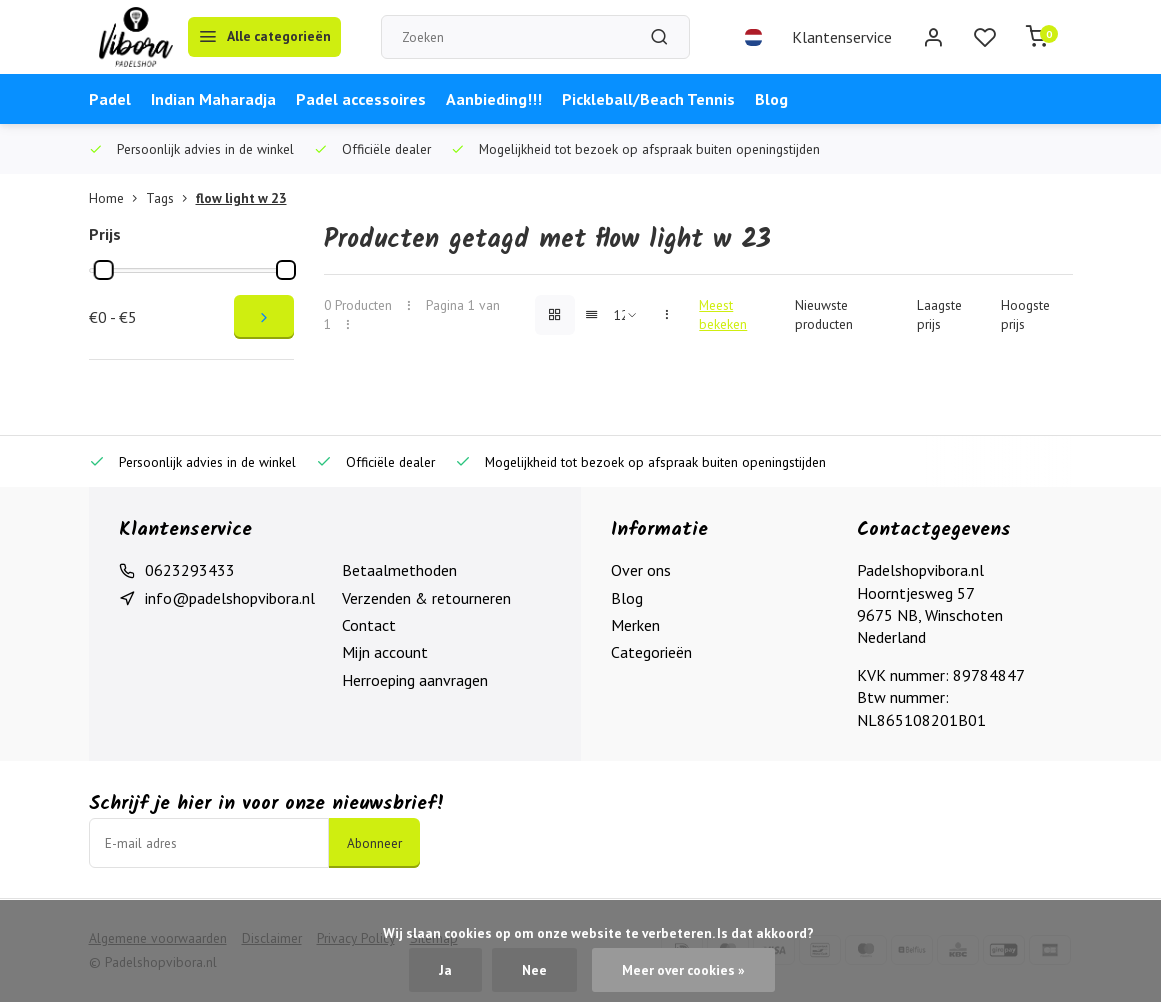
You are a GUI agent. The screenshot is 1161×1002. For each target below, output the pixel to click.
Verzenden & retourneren (426, 598)
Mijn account (385, 652)
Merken (635, 625)
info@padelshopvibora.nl (230, 598)
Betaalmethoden (399, 570)
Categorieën (651, 652)
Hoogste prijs (1025, 314)
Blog (771, 99)
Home (117, 198)
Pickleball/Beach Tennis (648, 99)
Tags (171, 198)
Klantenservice (842, 37)
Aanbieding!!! (494, 99)
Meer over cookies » (683, 970)
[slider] (103, 270)
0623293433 (190, 570)
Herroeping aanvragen (415, 680)
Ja (445, 970)
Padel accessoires (361, 99)
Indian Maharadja (213, 99)
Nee (534, 970)
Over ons (641, 570)
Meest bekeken (723, 314)
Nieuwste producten (824, 314)
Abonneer (374, 843)
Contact (369, 625)
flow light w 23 (241, 198)
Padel (110, 99)
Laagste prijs (939, 314)
